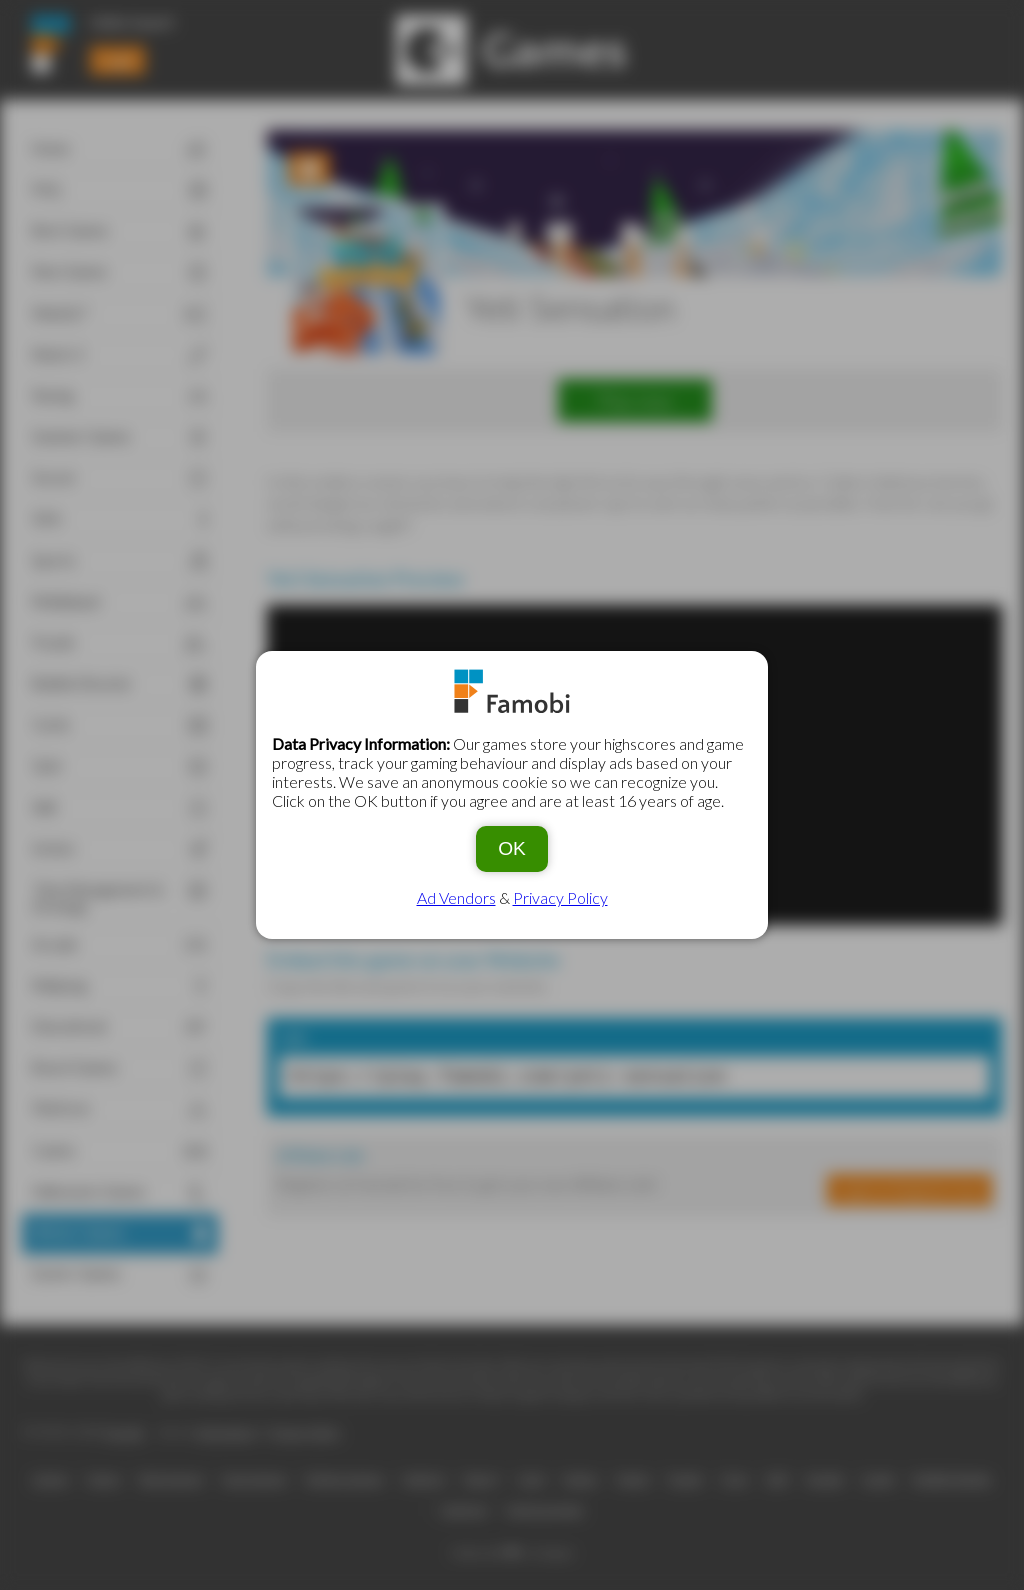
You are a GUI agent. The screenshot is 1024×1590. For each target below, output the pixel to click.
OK (512, 848)
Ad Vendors (456, 897)
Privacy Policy (560, 897)
